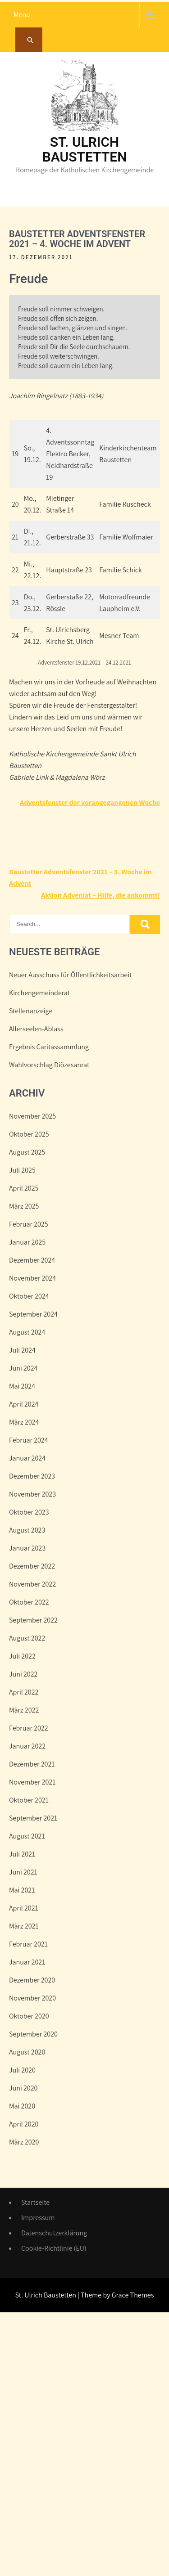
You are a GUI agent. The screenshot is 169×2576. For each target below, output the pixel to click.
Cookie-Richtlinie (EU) (54, 2248)
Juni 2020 (23, 2088)
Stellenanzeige (30, 1011)
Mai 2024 (22, 1386)
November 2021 (32, 1782)
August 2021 (27, 1836)
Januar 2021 (27, 1962)
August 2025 (27, 1152)
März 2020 (24, 2142)
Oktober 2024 (29, 1296)
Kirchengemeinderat (39, 993)
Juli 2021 (22, 1854)
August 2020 (27, 2052)
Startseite (35, 2202)
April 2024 (23, 1404)
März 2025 (24, 1206)
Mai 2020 (22, 2106)
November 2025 (32, 1116)
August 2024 (27, 1332)
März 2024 (24, 1422)
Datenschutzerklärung (54, 2233)
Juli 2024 (22, 1350)
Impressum (38, 2217)
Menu (22, 14)
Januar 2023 (27, 1548)
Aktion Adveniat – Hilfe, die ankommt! (100, 895)
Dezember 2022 (32, 1566)
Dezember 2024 (32, 1260)
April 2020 (23, 2124)
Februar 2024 (28, 1440)
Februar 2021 (28, 1944)
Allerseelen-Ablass (36, 1029)
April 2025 (23, 1188)
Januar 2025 (27, 1242)
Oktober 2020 (29, 2016)
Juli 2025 (22, 1170)
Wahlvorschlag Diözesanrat (49, 1065)
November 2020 (32, 1998)
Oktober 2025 (29, 1134)
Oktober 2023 (29, 1512)
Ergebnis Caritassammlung (49, 1047)
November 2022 (32, 1584)
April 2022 (23, 1692)
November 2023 (32, 1494)
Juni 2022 (23, 1674)
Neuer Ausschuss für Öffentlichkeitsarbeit (70, 975)
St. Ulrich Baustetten (84, 149)
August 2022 (27, 1638)
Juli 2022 (22, 1656)
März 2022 (24, 1710)
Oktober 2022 (29, 1602)
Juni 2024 (23, 1368)
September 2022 (33, 1620)
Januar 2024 (27, 1458)
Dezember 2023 (32, 1476)
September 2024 (33, 1314)
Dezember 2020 (32, 1980)
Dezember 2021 (32, 1764)
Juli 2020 (22, 2070)
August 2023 (27, 1530)
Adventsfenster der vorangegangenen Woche (90, 802)
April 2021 (23, 1908)
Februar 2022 (28, 1728)
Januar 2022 (27, 1746)
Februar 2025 (28, 1224)
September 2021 (33, 1818)
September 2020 (33, 2034)
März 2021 (24, 1926)
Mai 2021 (22, 1890)
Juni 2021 (23, 1872)
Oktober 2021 (29, 1800)
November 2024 (32, 1278)
